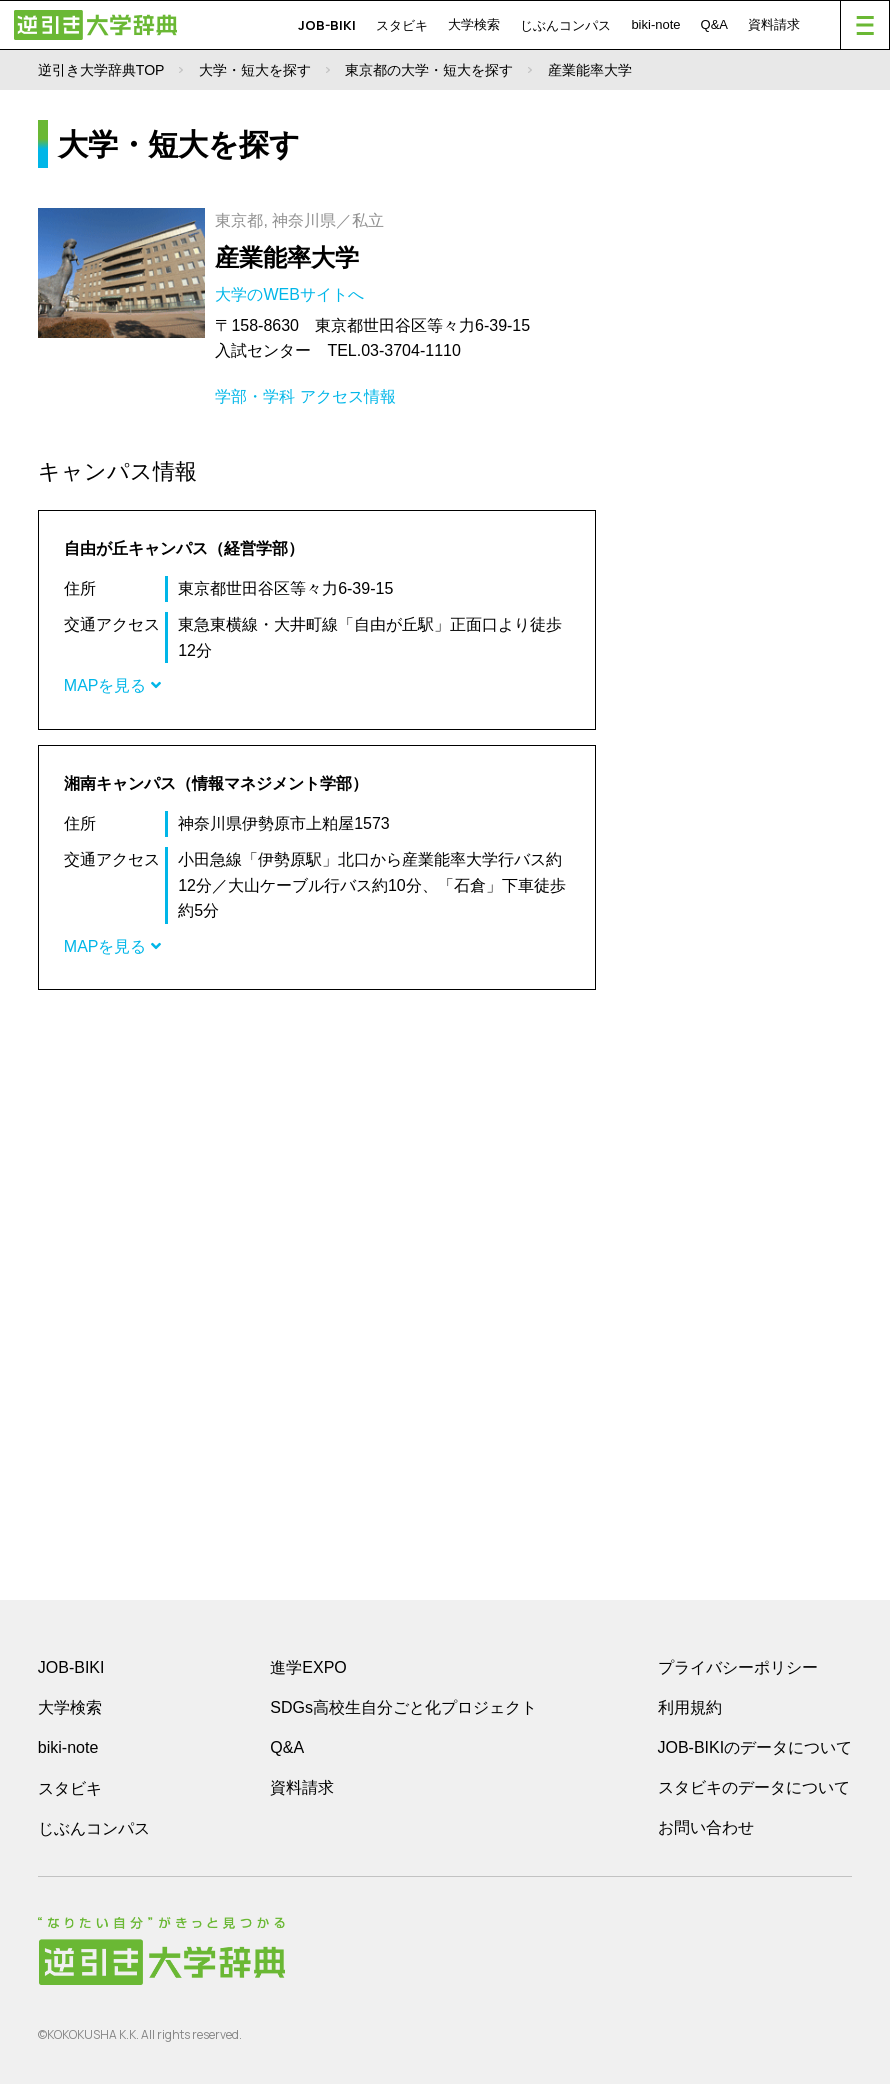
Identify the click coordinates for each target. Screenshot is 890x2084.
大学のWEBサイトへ (291, 294)
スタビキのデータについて (754, 1787)
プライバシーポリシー (738, 1667)
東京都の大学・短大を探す (429, 70)
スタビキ (402, 25)
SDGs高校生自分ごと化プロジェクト (403, 1707)
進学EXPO (308, 1667)
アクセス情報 (348, 396)
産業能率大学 (287, 257)
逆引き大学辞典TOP (101, 70)
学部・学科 (255, 396)
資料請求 (774, 24)
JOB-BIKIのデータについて (755, 1747)
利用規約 (690, 1707)
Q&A (714, 24)
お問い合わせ (706, 1827)
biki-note (655, 24)
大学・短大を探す (255, 70)
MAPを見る (112, 685)
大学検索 (474, 24)
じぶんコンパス (565, 25)
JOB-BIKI (327, 25)
